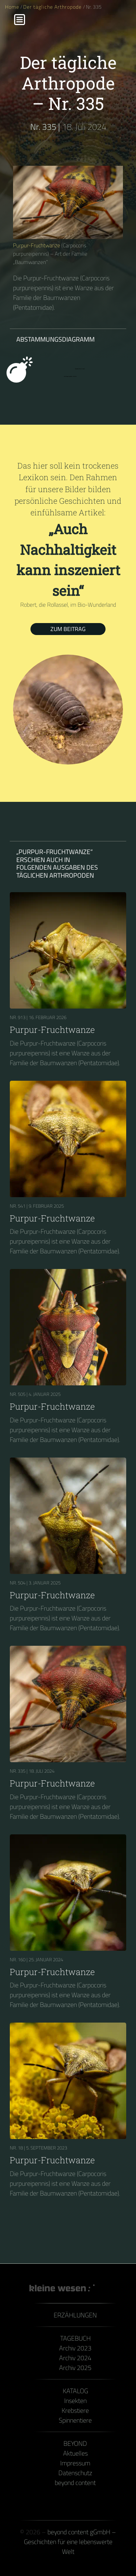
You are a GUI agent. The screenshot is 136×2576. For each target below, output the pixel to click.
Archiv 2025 (75, 2368)
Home (12, 7)
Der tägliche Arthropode (53, 7)
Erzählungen (75, 2315)
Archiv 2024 (75, 2358)
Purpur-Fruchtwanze (36, 245)
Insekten (75, 2401)
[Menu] (19, 19)
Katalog (75, 2391)
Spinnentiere (75, 2420)
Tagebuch (75, 2338)
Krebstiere (75, 2410)
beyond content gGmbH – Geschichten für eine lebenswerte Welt (70, 2541)
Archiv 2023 (75, 2348)
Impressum (75, 2463)
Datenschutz (75, 2473)
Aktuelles (75, 2453)
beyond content (75, 2483)
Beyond (75, 2443)
